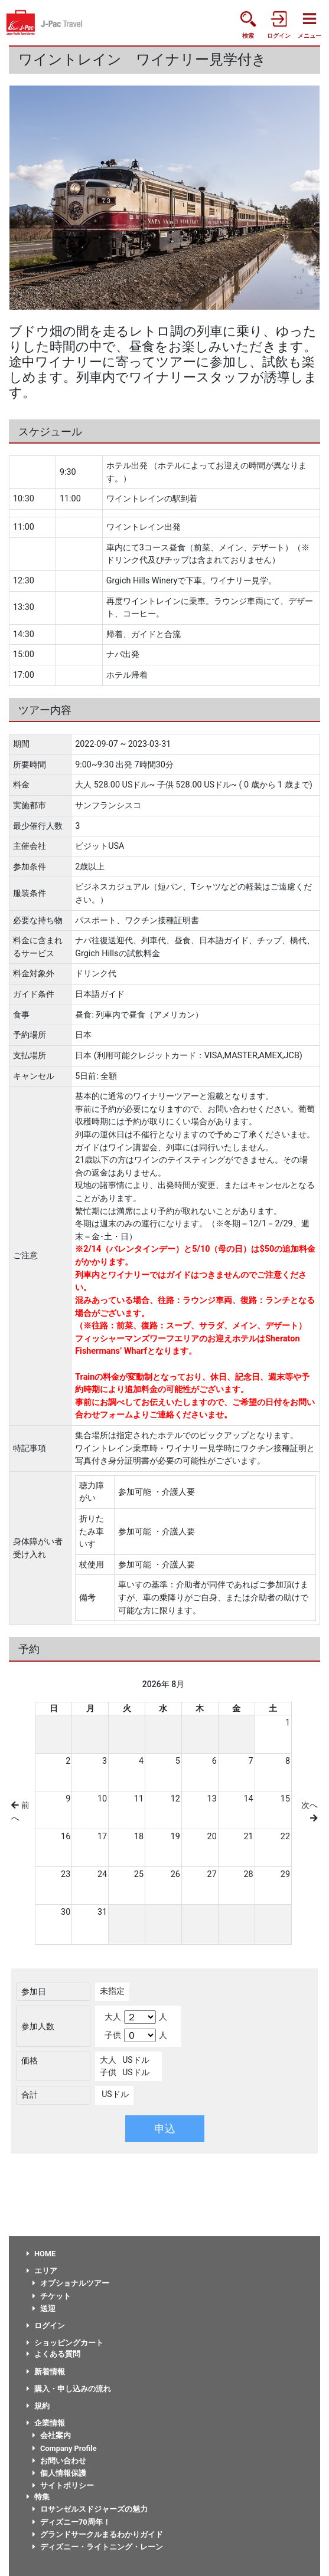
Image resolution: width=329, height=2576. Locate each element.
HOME (41, 2253)
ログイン (46, 2325)
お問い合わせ (59, 2460)
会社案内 (51, 2435)
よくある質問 (53, 2353)
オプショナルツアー (70, 2283)
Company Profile (64, 2448)
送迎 (44, 2308)
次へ (309, 1811)
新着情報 (46, 2371)
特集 (38, 2496)
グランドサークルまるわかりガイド (97, 2534)
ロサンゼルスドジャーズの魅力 (90, 2509)
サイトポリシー (63, 2485)
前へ (20, 1811)
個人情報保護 (59, 2473)
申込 (164, 2128)
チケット (51, 2296)
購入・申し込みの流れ (69, 2388)
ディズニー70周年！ (71, 2522)
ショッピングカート (65, 2342)
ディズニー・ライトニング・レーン (97, 2546)
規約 (38, 2405)
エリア (42, 2270)
